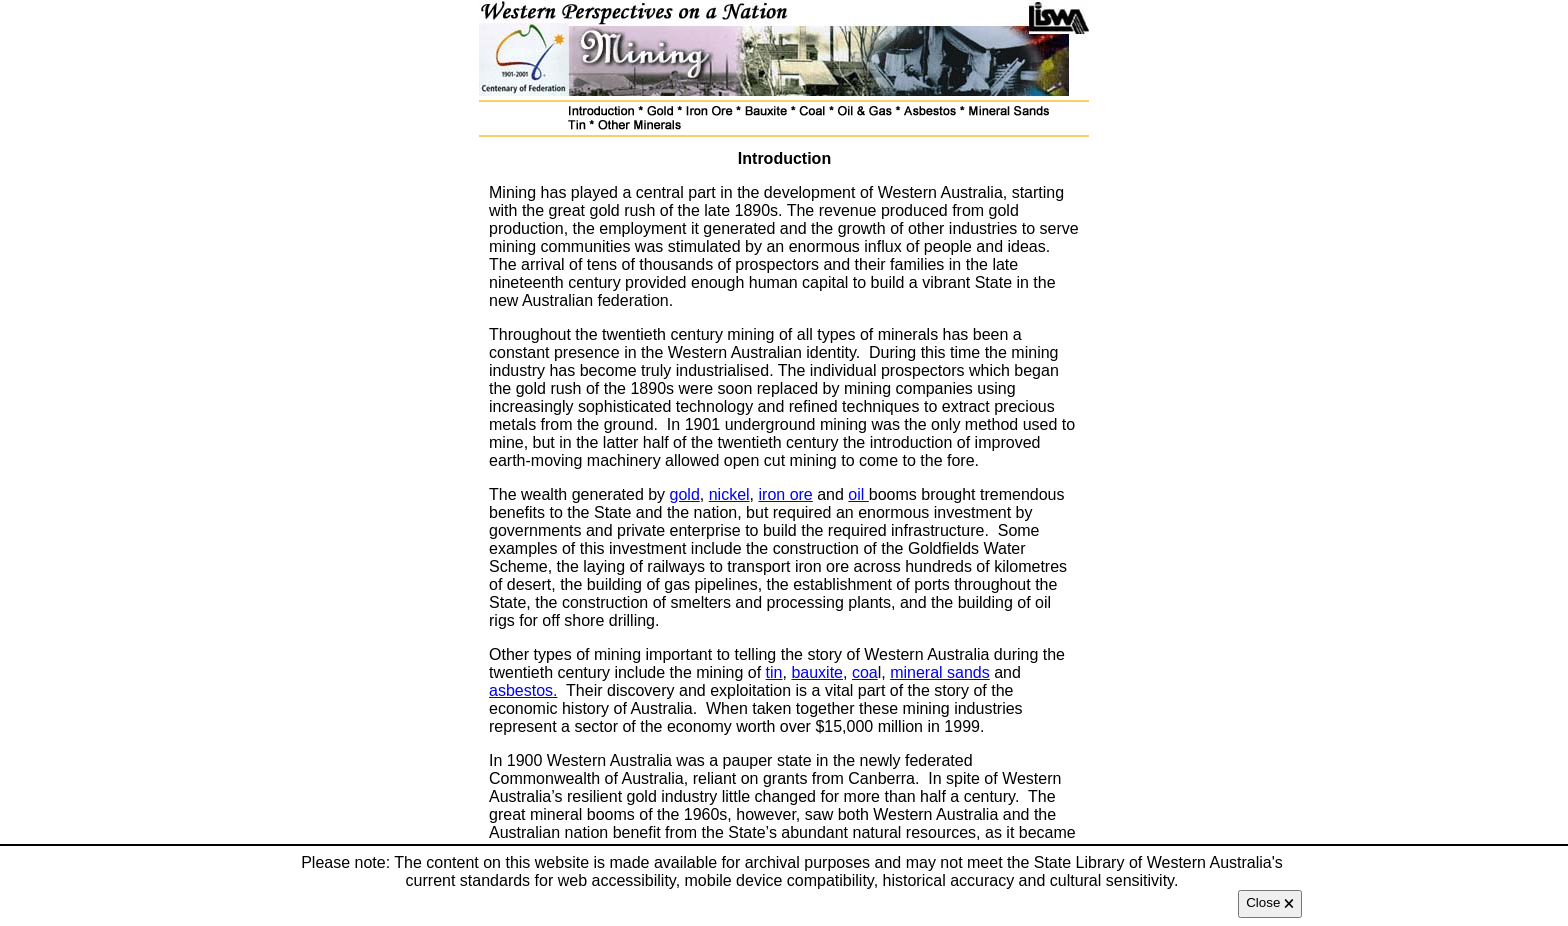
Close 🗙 (1270, 902)
